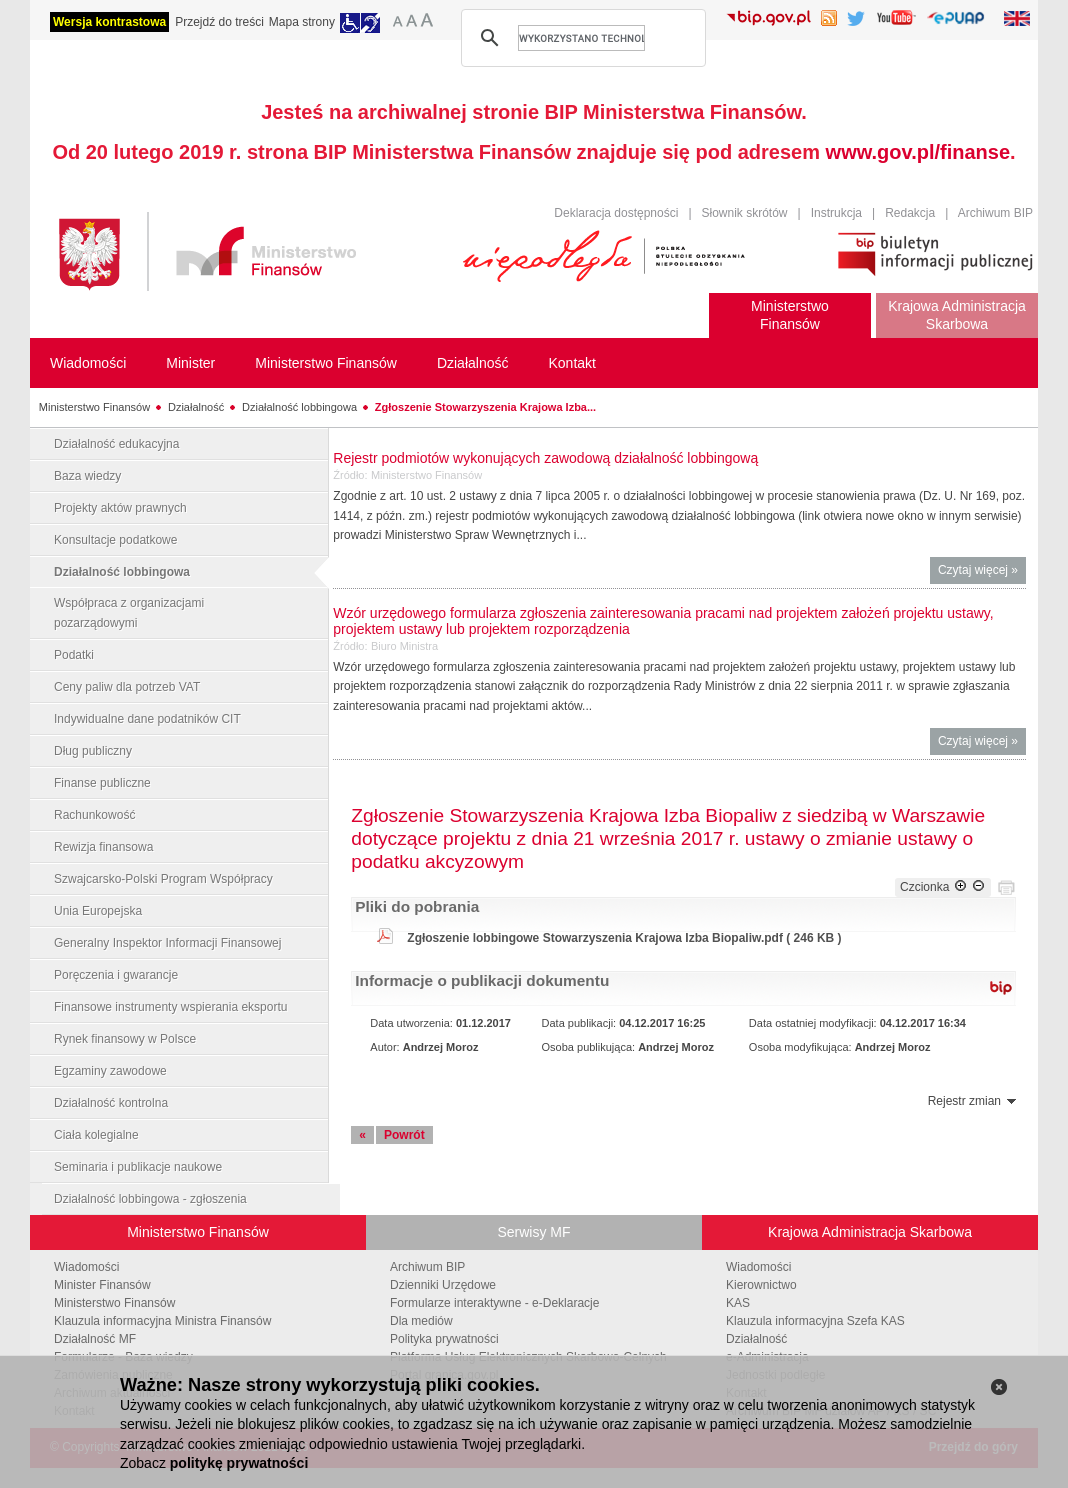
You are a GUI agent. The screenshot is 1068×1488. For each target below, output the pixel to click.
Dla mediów (421, 1321)
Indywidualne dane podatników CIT (147, 719)
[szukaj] (581, 38)
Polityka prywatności (444, 1339)
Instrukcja (836, 213)
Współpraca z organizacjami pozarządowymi (129, 613)
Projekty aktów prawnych (120, 508)
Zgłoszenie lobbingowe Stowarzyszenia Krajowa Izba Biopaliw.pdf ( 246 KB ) (624, 938)
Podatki (74, 655)
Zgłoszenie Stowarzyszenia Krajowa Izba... (485, 407)
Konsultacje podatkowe (115, 540)
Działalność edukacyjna (116, 444)
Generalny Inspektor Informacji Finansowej (167, 943)
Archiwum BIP (995, 213)
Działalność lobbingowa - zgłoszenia (150, 1199)
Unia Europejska (98, 911)
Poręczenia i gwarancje (116, 975)
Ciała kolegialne (96, 1135)
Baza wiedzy (87, 476)
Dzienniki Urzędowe (443, 1285)
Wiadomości (86, 1267)
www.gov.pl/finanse (918, 152)
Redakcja (910, 213)
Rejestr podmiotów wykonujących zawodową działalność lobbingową (545, 458)
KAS (738, 1303)
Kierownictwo (761, 1285)
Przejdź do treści (219, 22)
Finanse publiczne (102, 783)
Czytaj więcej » (982, 572)
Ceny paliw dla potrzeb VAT (127, 687)
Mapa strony (302, 22)
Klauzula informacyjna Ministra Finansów (162, 1321)
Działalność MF (95, 1339)
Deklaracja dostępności (616, 213)
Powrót (404, 1135)
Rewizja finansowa (103, 847)
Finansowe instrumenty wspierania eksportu (170, 1007)
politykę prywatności (239, 1463)
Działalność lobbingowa (299, 407)
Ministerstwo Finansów (94, 407)
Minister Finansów (102, 1285)
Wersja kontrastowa (109, 22)
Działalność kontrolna (111, 1103)
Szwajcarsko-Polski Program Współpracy (163, 879)
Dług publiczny (93, 751)
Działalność (196, 407)
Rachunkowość (94, 815)
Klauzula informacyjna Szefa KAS (815, 1321)
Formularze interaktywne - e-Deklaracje (494, 1303)
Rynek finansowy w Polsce (125, 1039)
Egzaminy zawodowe (110, 1071)
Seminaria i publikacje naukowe (138, 1167)
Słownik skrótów (745, 213)
